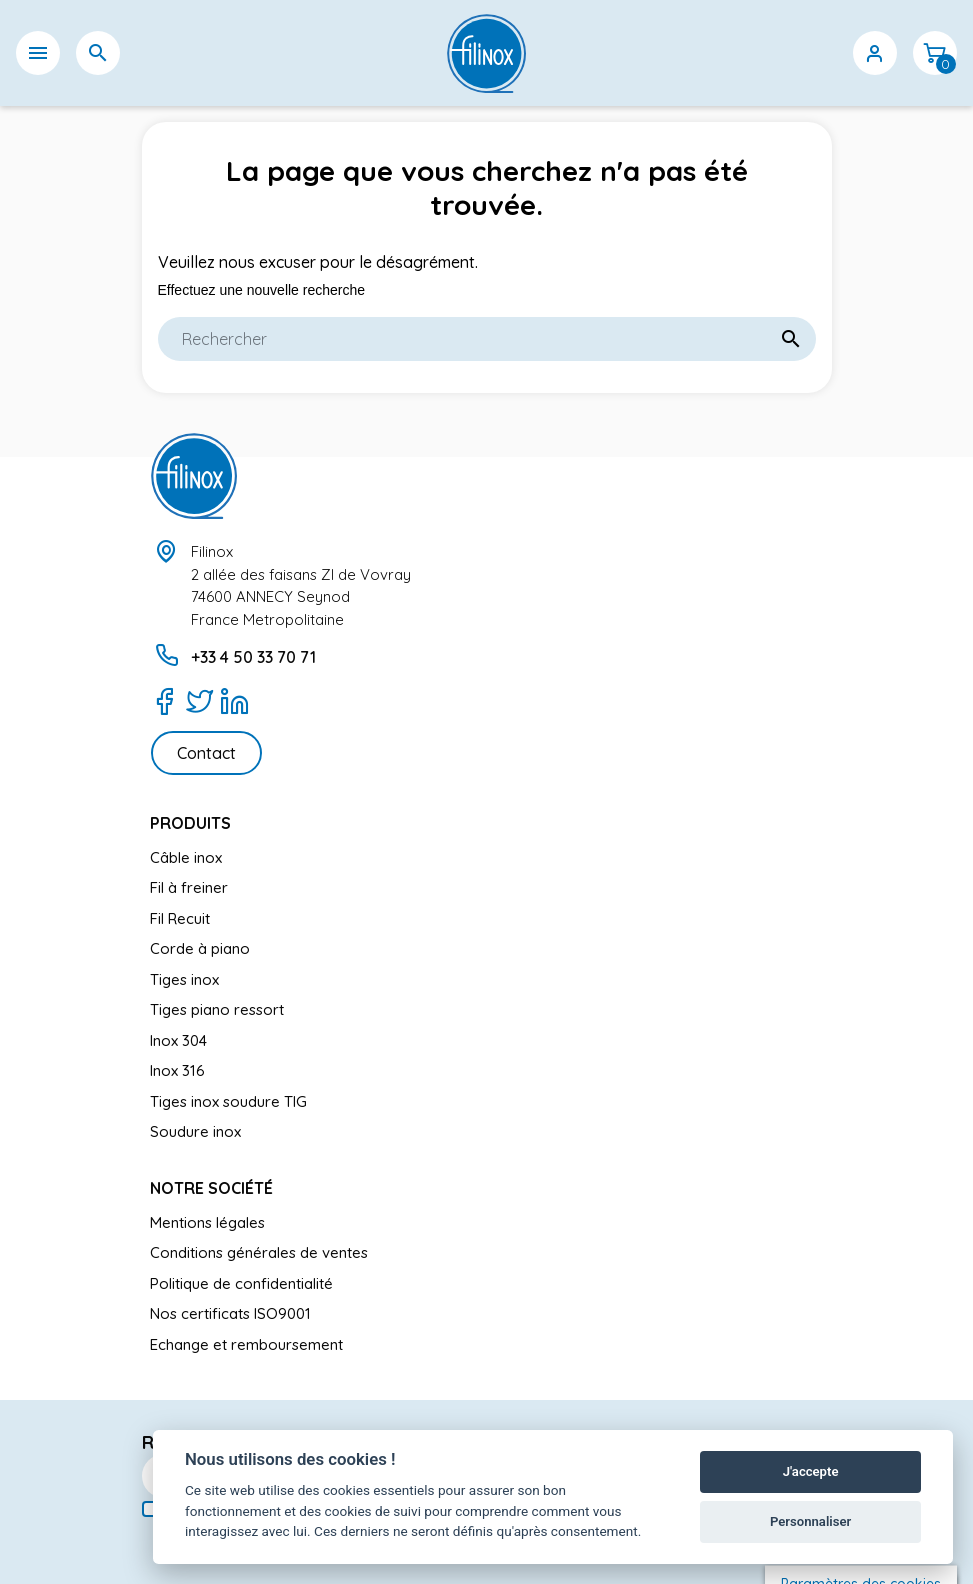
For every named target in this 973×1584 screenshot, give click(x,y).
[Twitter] (199, 701)
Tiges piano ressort (217, 1009)
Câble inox (186, 857)
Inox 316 (177, 1070)
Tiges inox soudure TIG (228, 1101)
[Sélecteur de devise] (815, 53)
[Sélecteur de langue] (755, 53)
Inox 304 (178, 1040)
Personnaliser (810, 1521)
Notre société (211, 1188)
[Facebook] (164, 701)
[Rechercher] (487, 339)
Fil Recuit (180, 918)
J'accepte (811, 1471)
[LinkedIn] (234, 701)
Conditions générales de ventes (259, 1252)
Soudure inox (195, 1131)
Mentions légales (207, 1222)
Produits (190, 823)
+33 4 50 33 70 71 (253, 657)
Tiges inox (184, 979)
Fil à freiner (189, 887)
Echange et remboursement (246, 1344)
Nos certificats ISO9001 (230, 1313)
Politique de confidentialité (241, 1283)
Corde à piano (200, 948)
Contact (206, 753)
